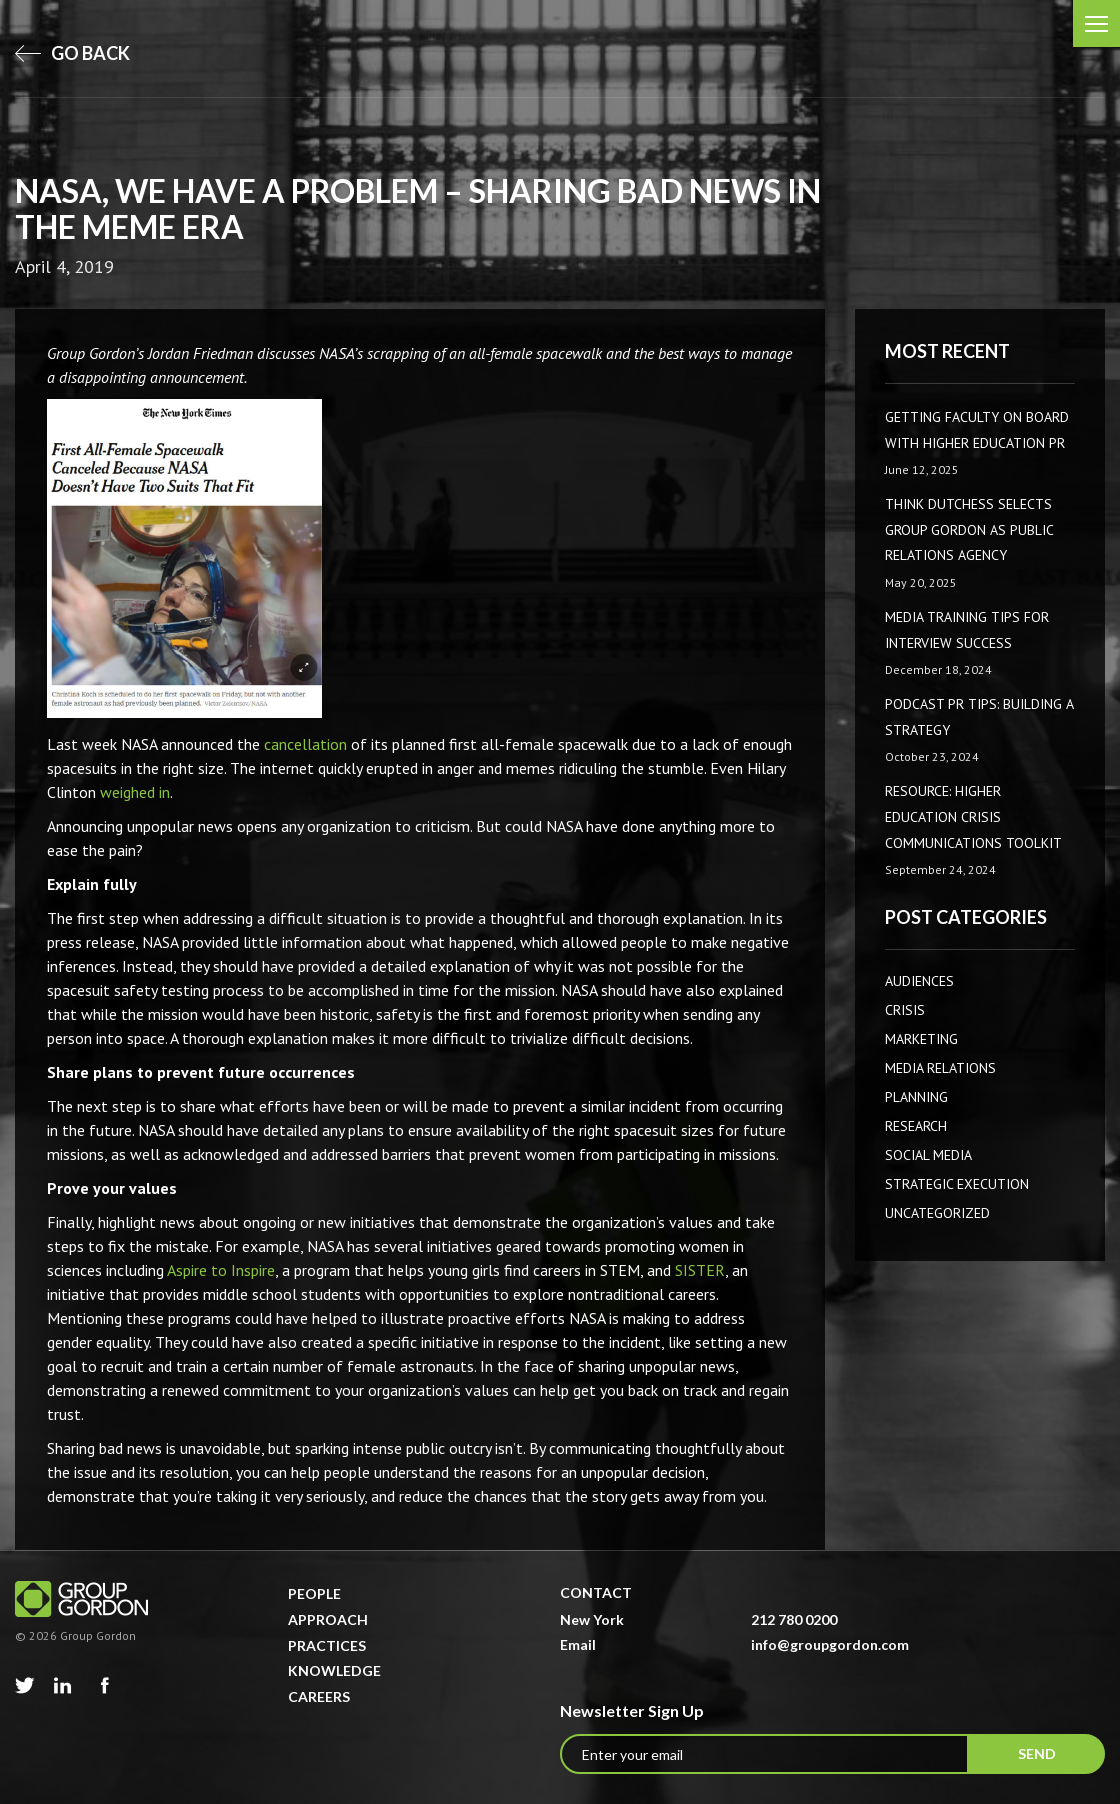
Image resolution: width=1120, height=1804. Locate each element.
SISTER (700, 1270)
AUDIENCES (919, 981)
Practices (327, 1645)
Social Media (928, 1155)
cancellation (305, 744)
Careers (319, 1696)
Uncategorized (937, 1213)
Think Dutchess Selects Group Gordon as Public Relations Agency (969, 529)
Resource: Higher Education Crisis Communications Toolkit (973, 816)
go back (72, 53)
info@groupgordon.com (830, 1644)
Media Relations (940, 1068)
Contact (596, 1592)
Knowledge (334, 1670)
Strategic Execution (957, 1184)
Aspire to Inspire (221, 1270)
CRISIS (905, 1010)
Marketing (921, 1039)
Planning (916, 1097)
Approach (328, 1619)
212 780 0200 (794, 1619)
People (314, 1593)
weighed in (135, 792)
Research (916, 1126)
